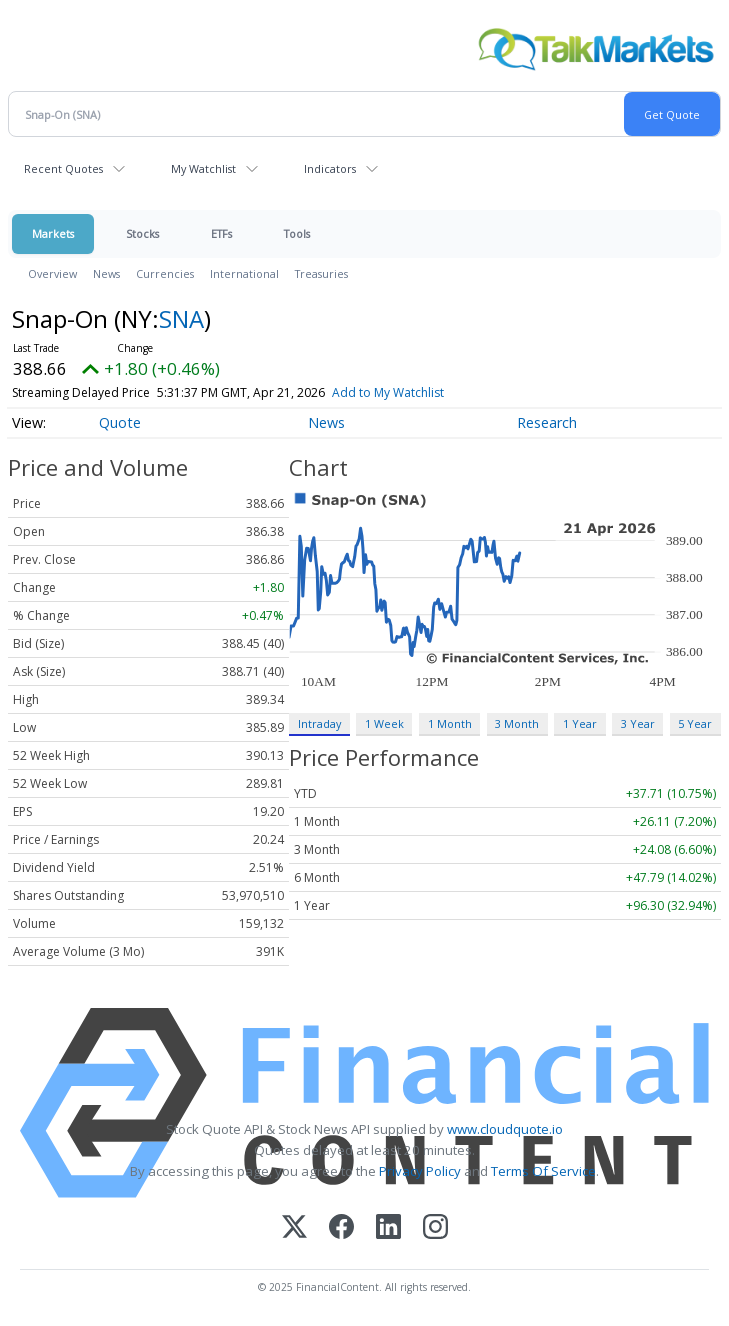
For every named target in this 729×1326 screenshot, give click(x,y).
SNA (181, 318)
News (106, 273)
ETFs (221, 233)
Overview (52, 273)
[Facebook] (341, 1228)
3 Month (517, 723)
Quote (120, 422)
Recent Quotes (63, 168)
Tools (297, 233)
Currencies (165, 273)
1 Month (450, 723)
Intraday (319, 723)
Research (547, 422)
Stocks (142, 233)
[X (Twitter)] (294, 1228)
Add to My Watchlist (424, 392)
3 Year (638, 723)
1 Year (580, 723)
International (244, 273)
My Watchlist (203, 168)
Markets (53, 233)
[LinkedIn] (388, 1228)
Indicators (330, 168)
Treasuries (321, 273)
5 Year (695, 723)
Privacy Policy (420, 1171)
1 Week (384, 723)
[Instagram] (435, 1228)
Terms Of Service (543, 1171)
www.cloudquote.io (505, 1129)
